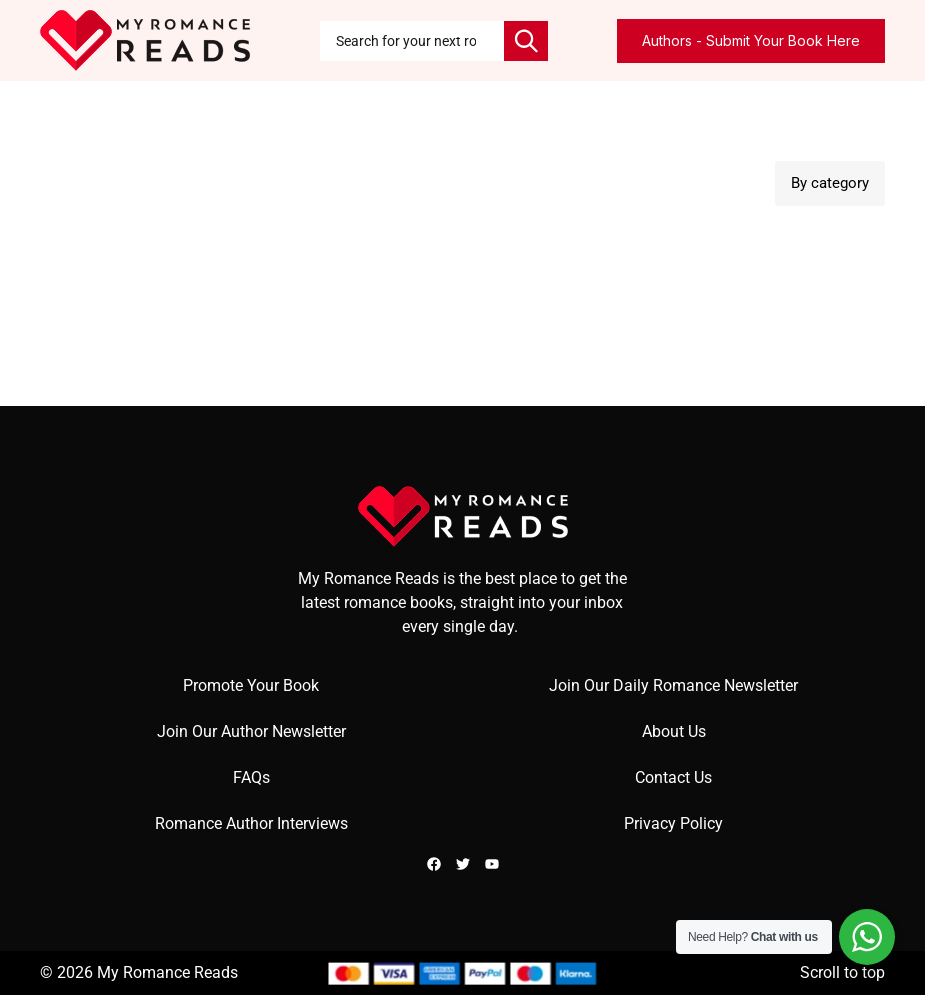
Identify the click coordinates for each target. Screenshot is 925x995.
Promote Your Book (251, 685)
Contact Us (673, 777)
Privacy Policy (673, 823)
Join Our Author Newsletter (251, 731)
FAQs (251, 777)
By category (830, 183)
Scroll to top (842, 972)
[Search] (526, 41)
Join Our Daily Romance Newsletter (673, 685)
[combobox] (412, 41)
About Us (674, 731)
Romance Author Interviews (251, 823)
